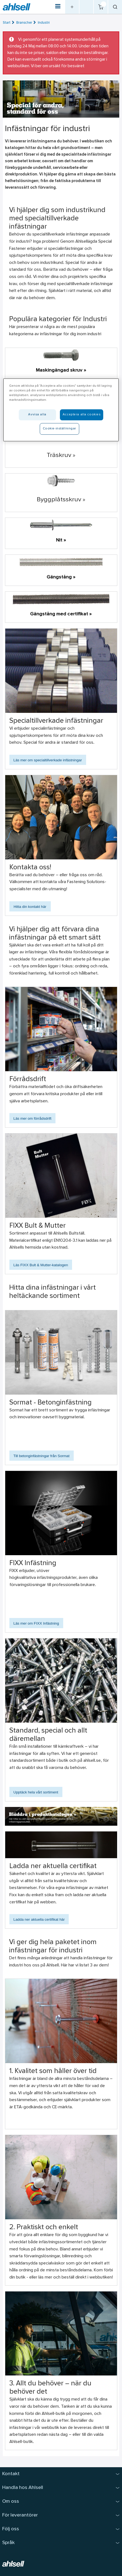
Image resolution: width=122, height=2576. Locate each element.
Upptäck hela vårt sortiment (36, 1792)
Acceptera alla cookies (82, 414)
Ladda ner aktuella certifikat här (39, 1919)
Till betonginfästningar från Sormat (42, 1456)
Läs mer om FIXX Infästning (36, 1623)
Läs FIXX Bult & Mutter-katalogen (41, 1265)
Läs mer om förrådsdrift (33, 1118)
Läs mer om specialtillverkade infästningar (48, 760)
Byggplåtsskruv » (61, 499)
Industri (44, 22)
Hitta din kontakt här (30, 907)
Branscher (24, 22)
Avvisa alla (37, 414)
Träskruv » (61, 455)
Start (6, 22)
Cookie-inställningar (59, 428)
